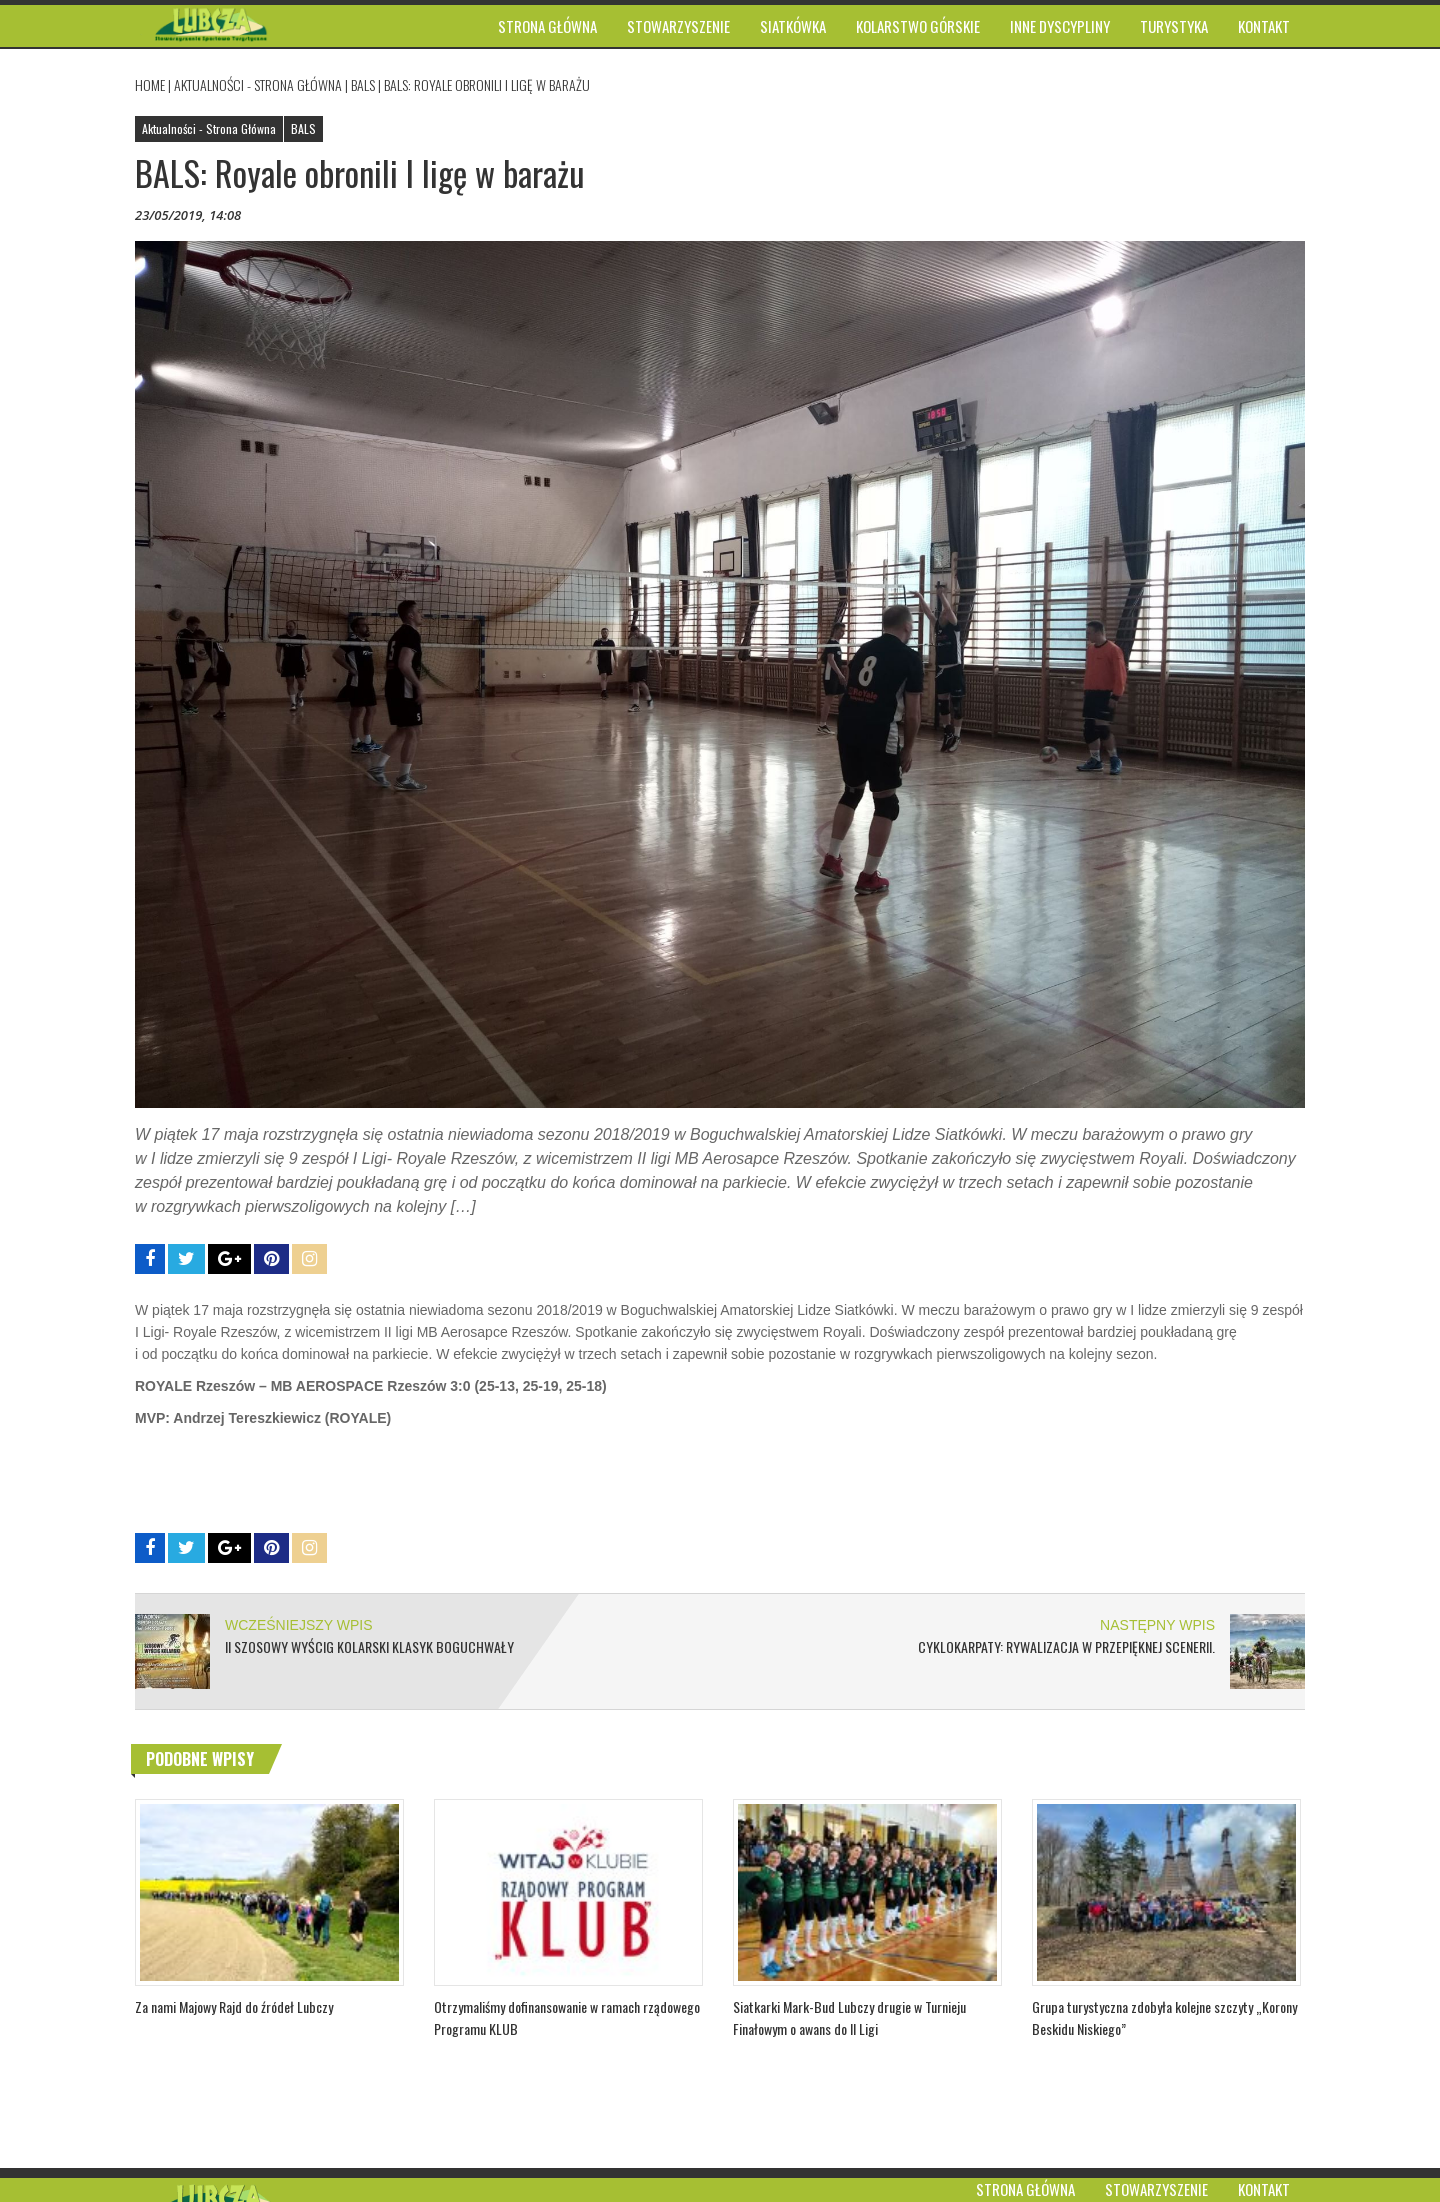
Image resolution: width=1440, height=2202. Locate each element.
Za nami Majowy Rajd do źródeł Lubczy (234, 2006)
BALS (363, 84)
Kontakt (1264, 2189)
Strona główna (1025, 2189)
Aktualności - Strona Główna (258, 84)
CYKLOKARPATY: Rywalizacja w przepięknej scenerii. (1066, 1646)
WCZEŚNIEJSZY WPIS (299, 1625)
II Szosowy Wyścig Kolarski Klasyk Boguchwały (369, 1646)
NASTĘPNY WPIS (1157, 1625)
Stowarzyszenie (1156, 2189)
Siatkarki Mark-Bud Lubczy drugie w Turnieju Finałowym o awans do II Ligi (849, 2017)
